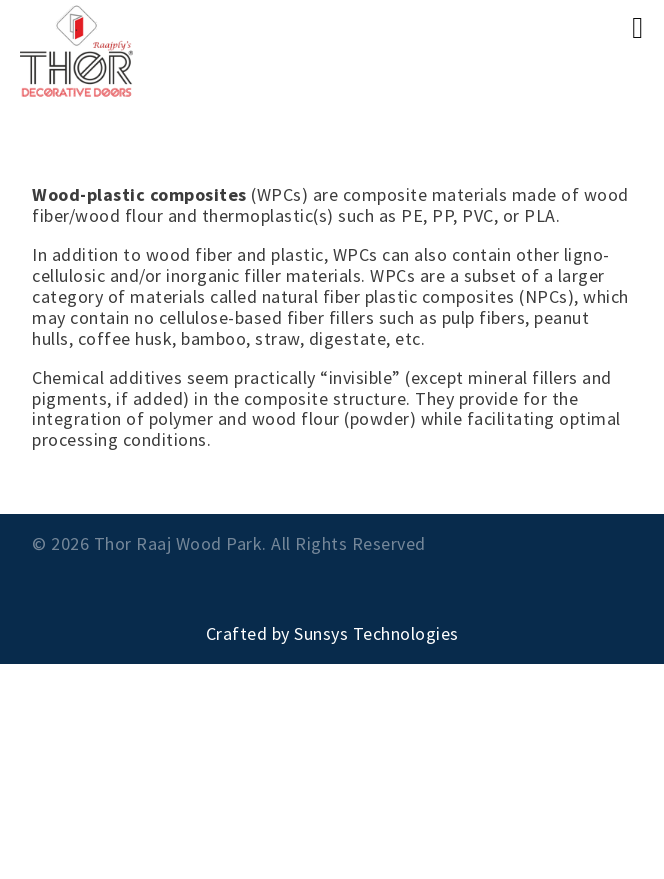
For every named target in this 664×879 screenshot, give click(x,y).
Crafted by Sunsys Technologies (332, 633)
